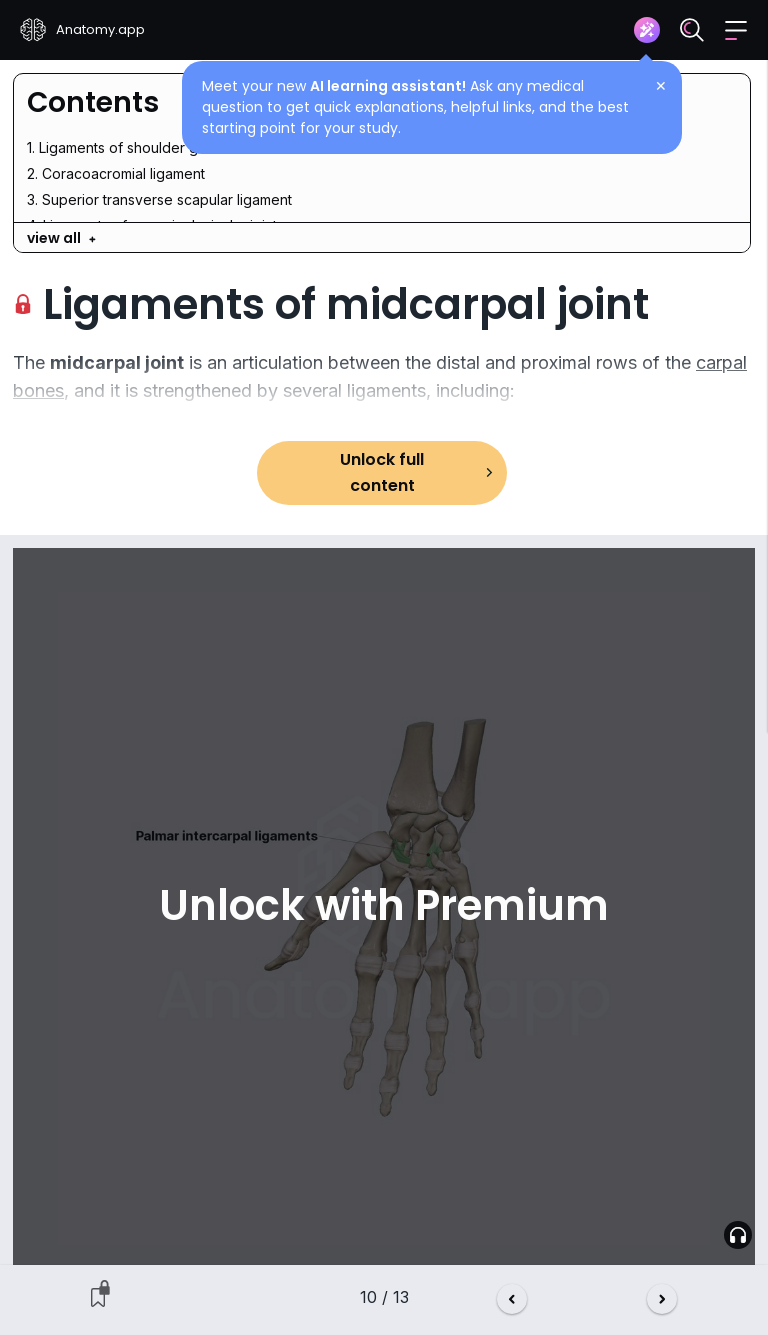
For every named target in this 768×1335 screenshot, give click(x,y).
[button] (736, 30)
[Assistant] (647, 30)
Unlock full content (382, 472)
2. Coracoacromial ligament (116, 173)
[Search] (692, 30)
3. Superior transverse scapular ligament (159, 199)
